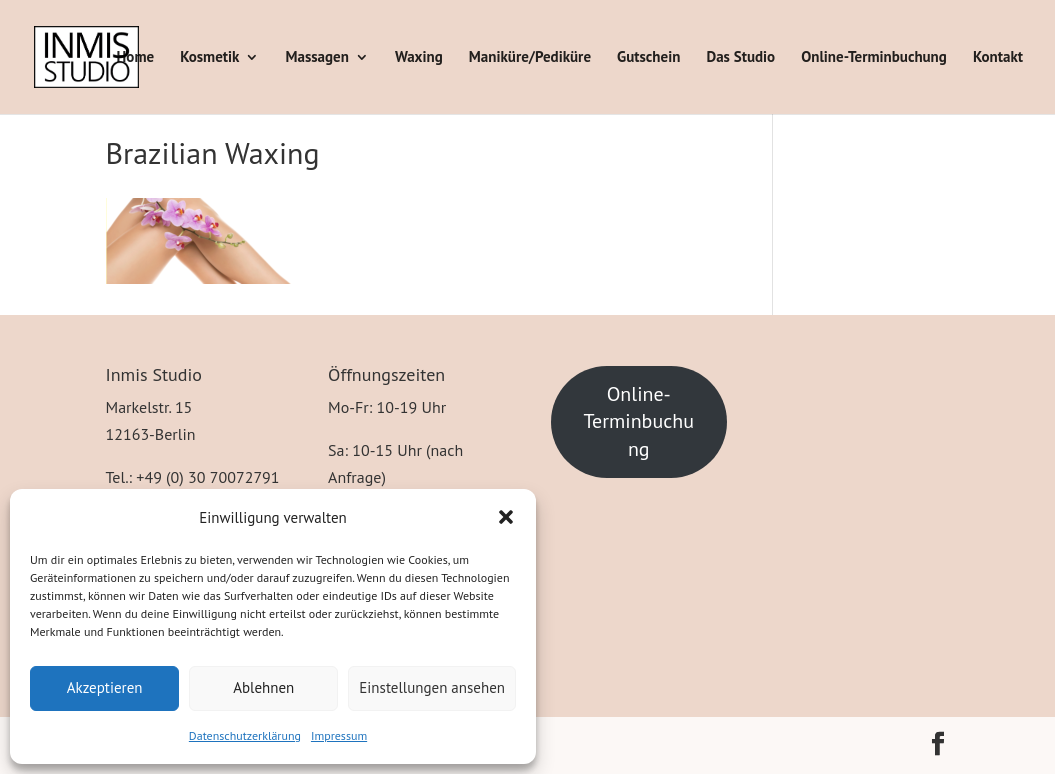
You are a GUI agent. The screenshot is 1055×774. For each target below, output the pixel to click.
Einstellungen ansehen (432, 687)
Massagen (317, 58)
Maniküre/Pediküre (530, 58)
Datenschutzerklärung (245, 735)
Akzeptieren (105, 687)
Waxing (419, 58)
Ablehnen (263, 687)
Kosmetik (209, 58)
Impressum (339, 735)
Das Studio (740, 58)
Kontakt (998, 58)
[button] (506, 517)
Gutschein (648, 58)
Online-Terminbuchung (874, 58)
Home (136, 58)
